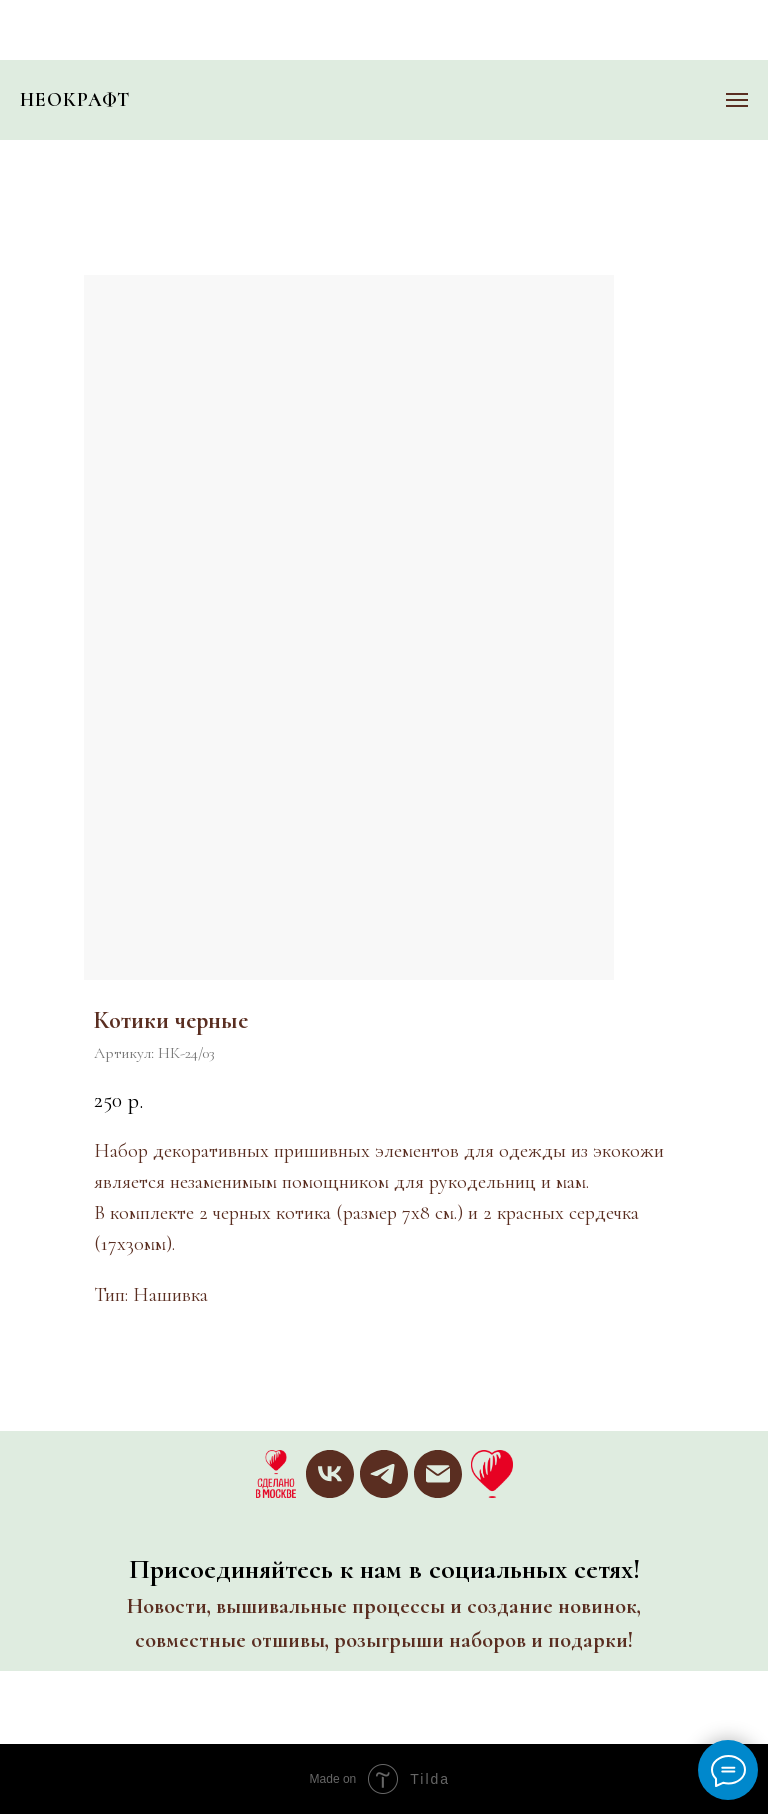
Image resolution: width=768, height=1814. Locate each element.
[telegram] (384, 1474)
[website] (276, 1474)
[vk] (330, 1474)
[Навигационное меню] (737, 100)
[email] (438, 1474)
